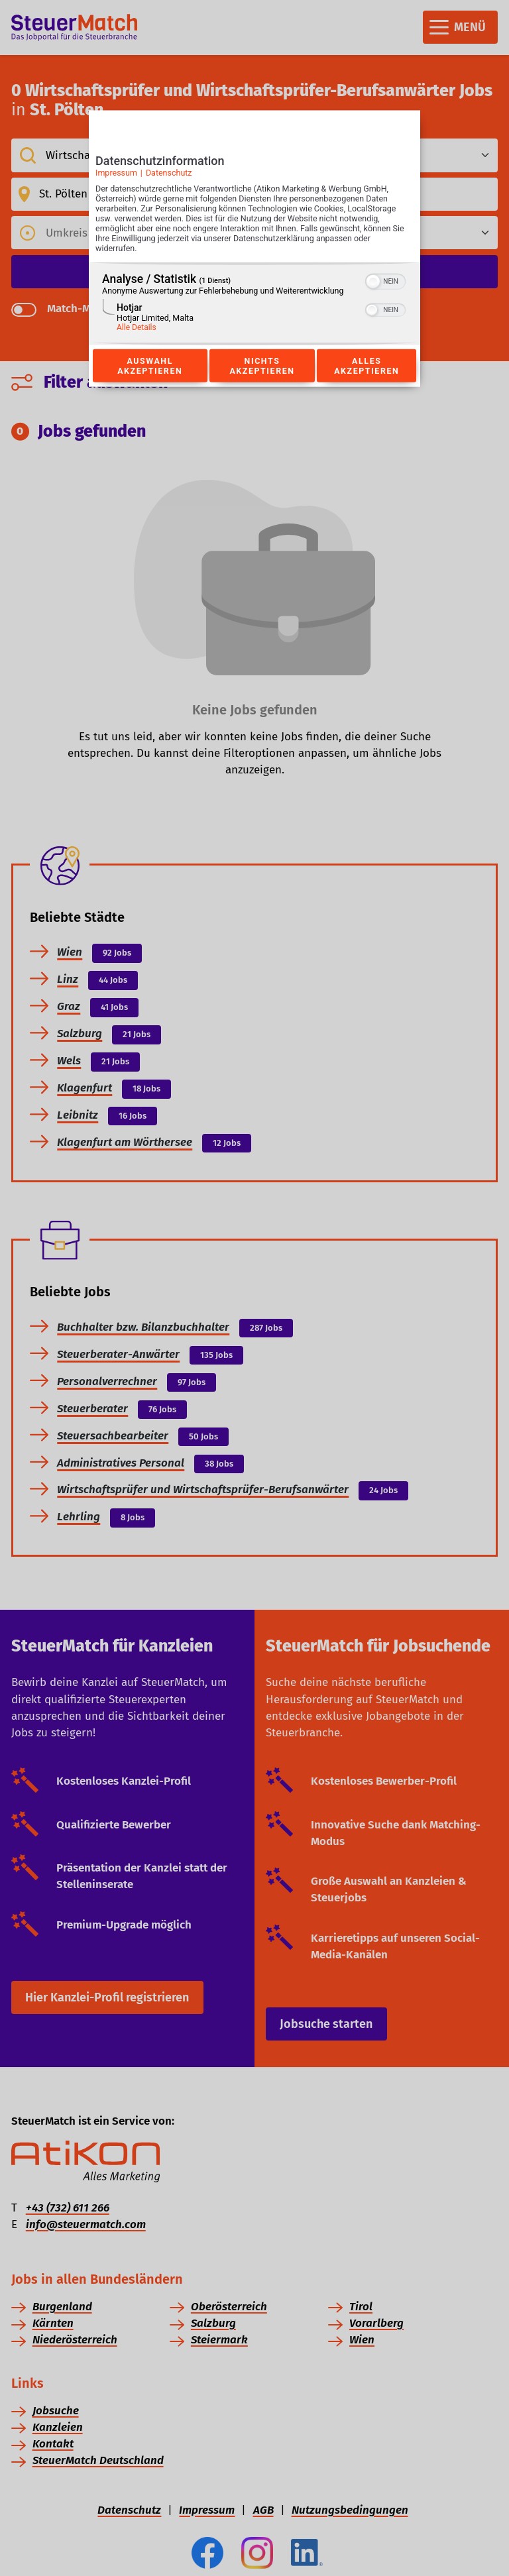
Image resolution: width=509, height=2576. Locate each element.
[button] (373, 281)
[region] (254, 304)
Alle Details (136, 327)
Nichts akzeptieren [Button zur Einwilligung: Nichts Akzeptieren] (261, 366)
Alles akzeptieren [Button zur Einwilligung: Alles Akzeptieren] (366, 366)
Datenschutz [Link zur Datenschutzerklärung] (169, 173)
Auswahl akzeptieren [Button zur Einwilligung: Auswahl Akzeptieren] (149, 366)
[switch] (385, 280)
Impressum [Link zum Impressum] (116, 173)
